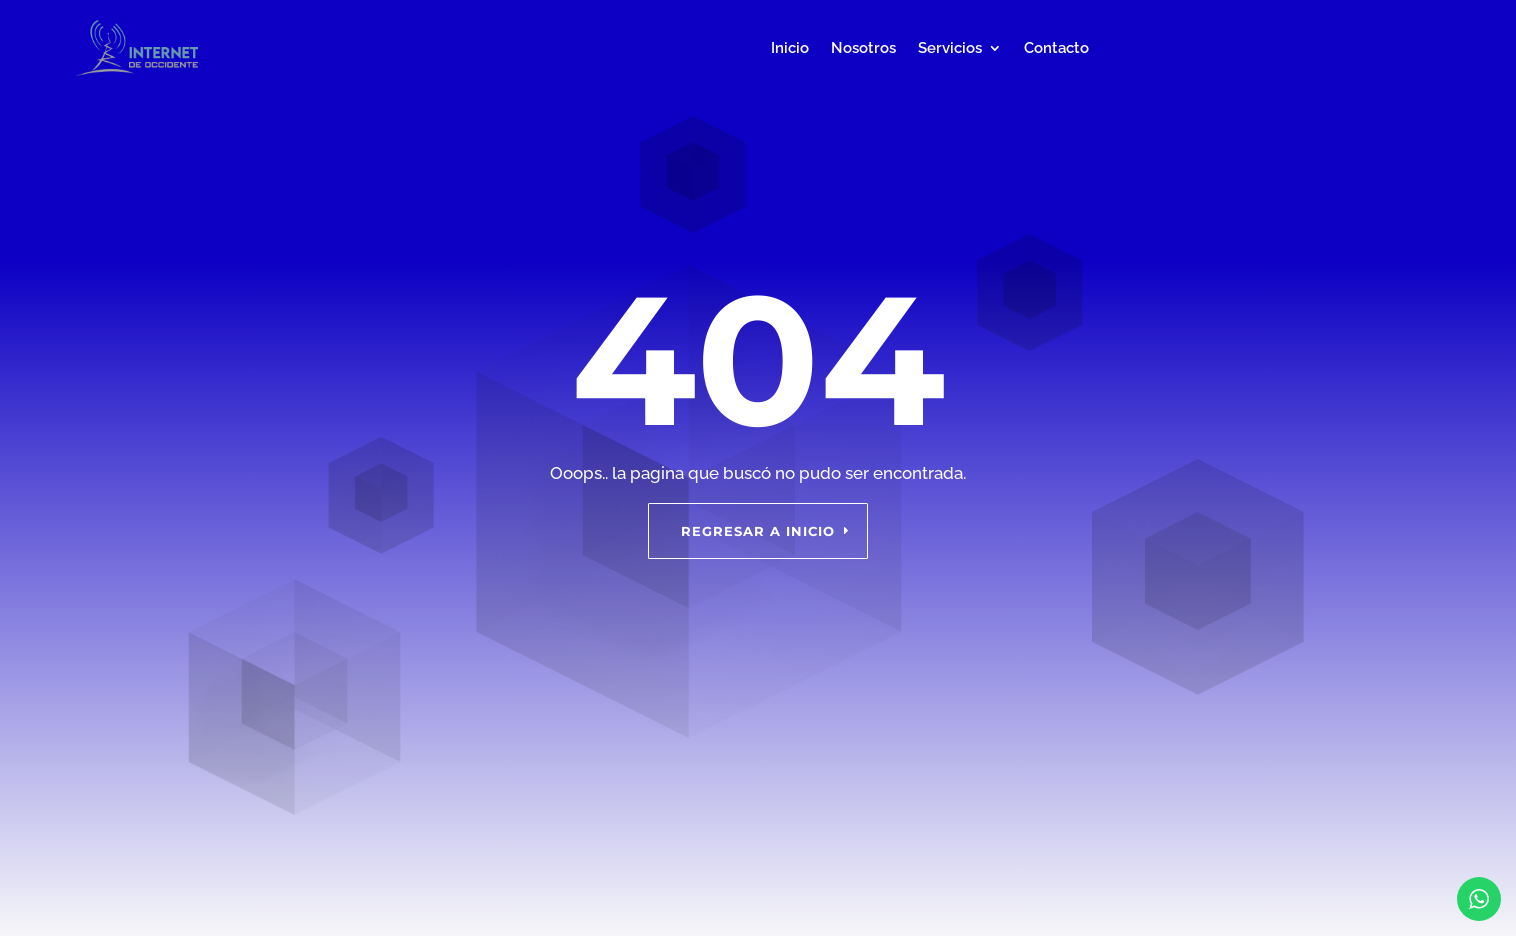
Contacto (1056, 48)
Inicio (790, 48)
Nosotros (863, 48)
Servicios (950, 48)
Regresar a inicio (758, 531)
